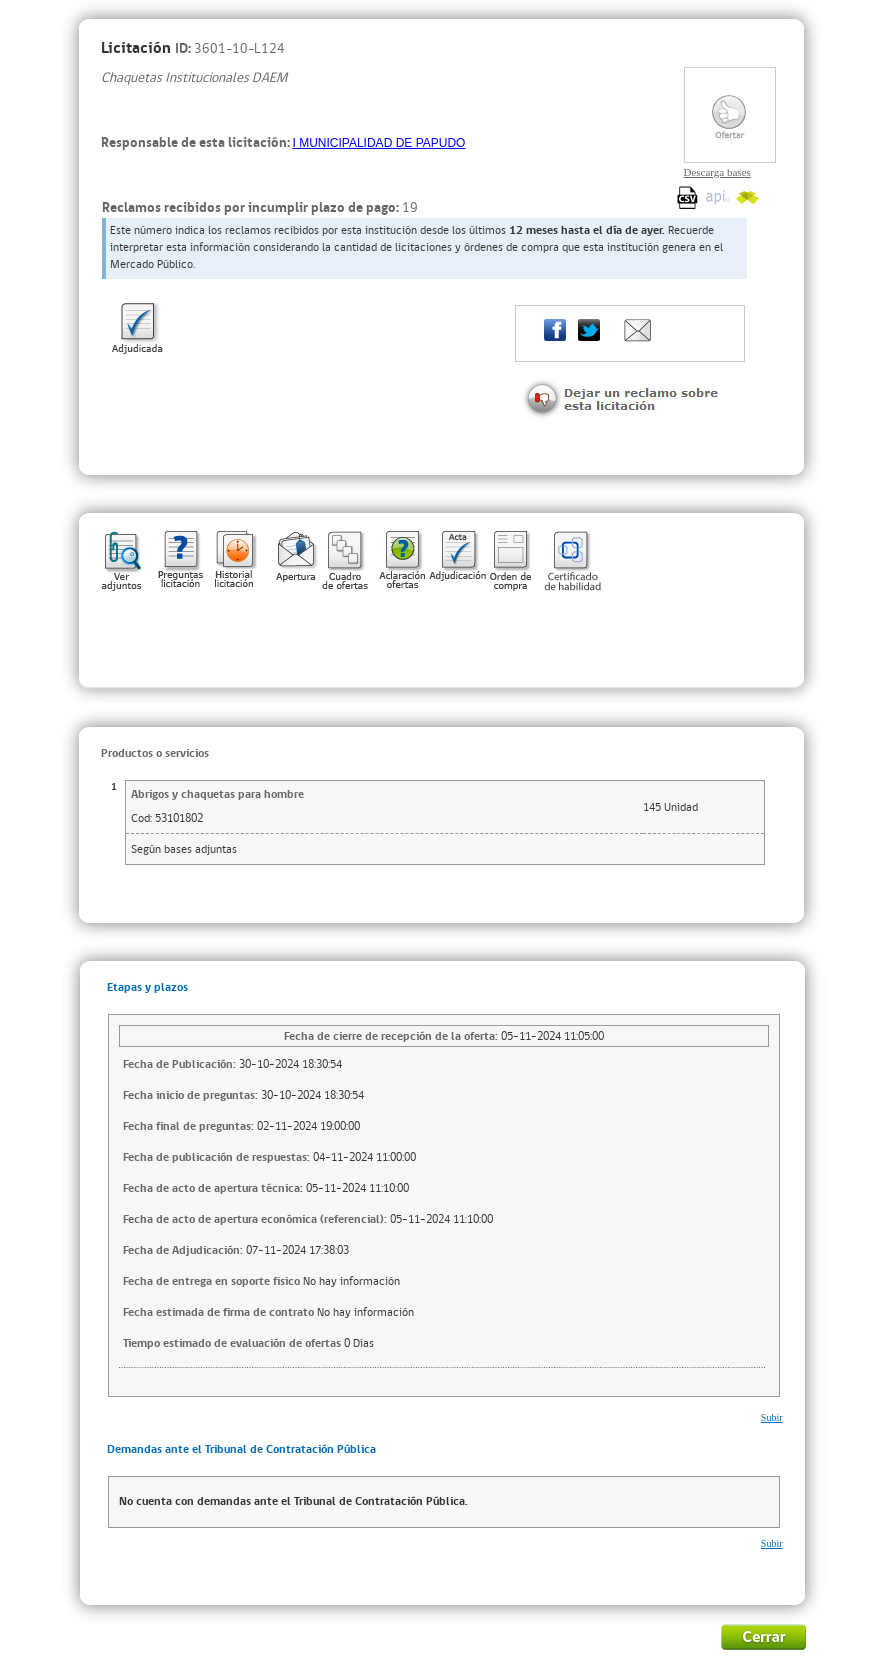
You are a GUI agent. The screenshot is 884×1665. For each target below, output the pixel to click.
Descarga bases (717, 172)
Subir (772, 1417)
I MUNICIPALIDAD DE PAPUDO (379, 143)
